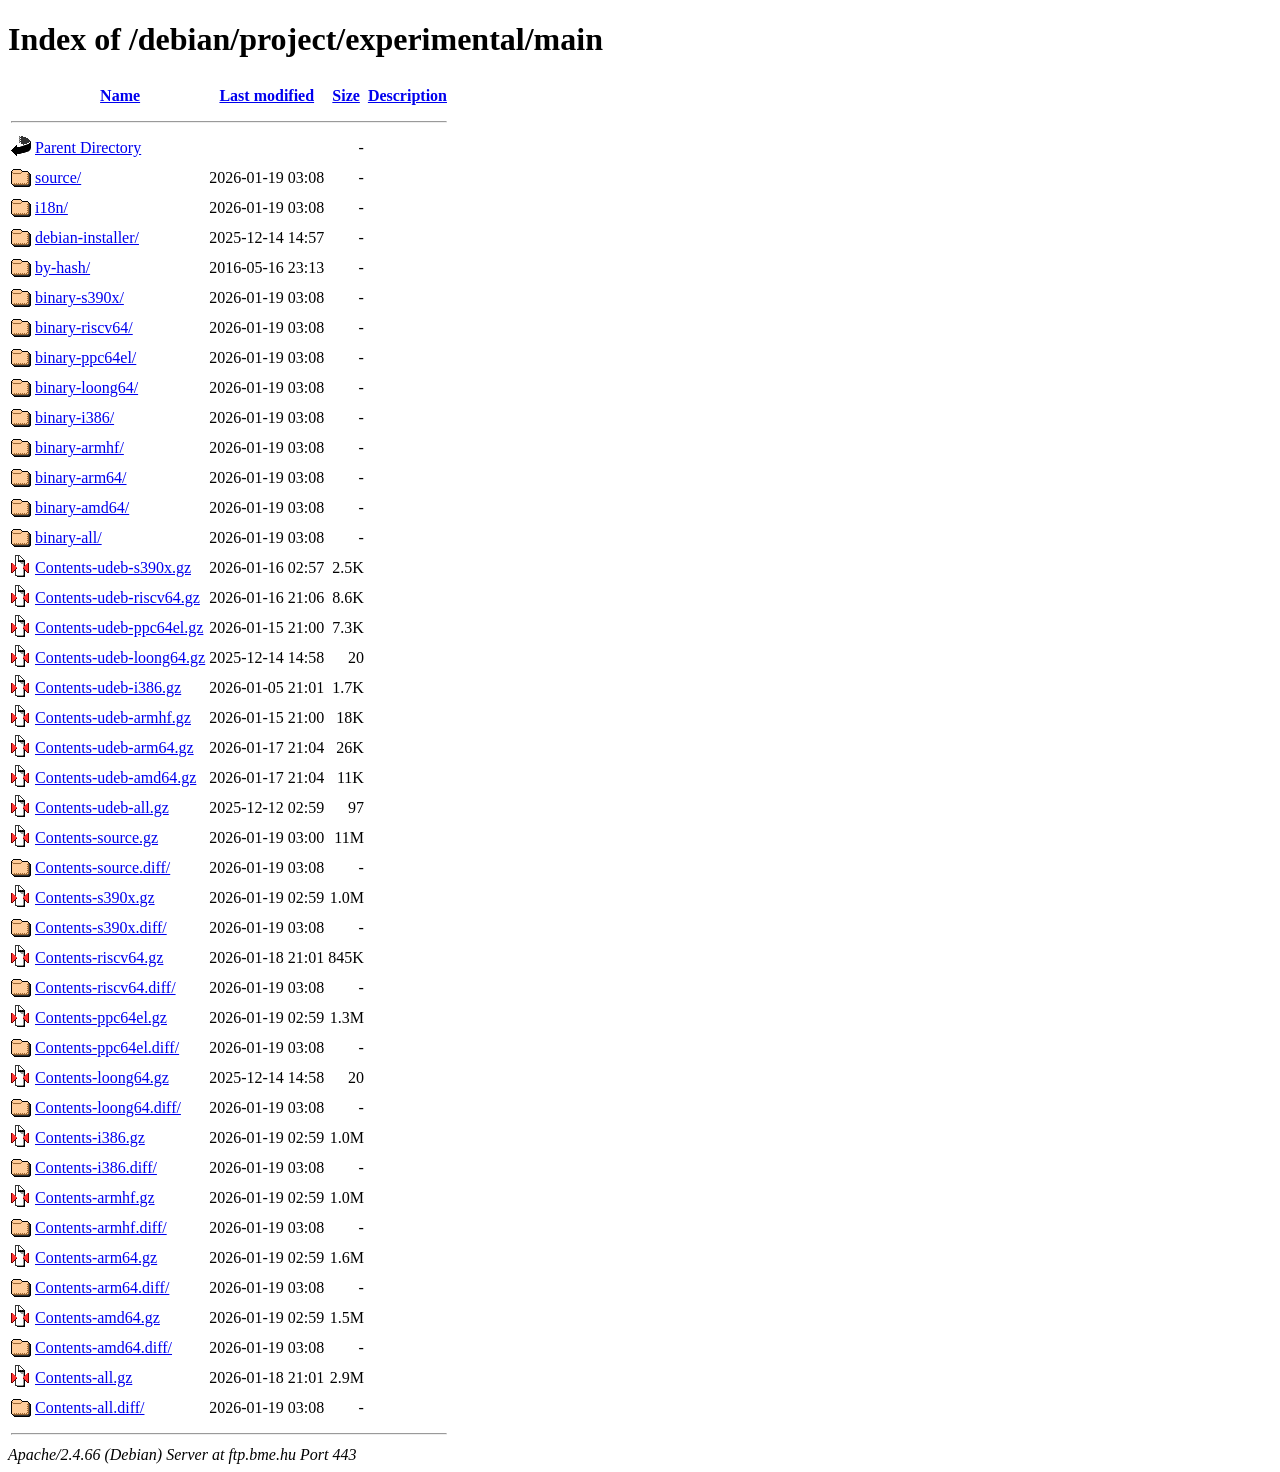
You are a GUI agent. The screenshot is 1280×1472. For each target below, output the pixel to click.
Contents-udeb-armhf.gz (113, 717)
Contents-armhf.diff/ (101, 1227)
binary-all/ (68, 537)
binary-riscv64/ (84, 327)
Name (120, 95)
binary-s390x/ (79, 297)
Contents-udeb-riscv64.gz (117, 597)
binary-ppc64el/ (85, 357)
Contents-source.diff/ (102, 867)
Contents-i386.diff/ (96, 1167)
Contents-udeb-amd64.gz (115, 777)
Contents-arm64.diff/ (102, 1287)
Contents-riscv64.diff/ (105, 987)
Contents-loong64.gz (102, 1077)
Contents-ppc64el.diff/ (107, 1047)
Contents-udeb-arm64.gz (114, 747)
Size (346, 95)
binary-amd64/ (82, 507)
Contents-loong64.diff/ (108, 1107)
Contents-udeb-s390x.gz (113, 567)
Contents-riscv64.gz (99, 957)
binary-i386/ (74, 417)
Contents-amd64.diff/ (103, 1347)
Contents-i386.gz (90, 1137)
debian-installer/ (87, 237)
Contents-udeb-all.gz (102, 807)
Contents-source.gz (96, 837)
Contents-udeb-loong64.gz (120, 657)
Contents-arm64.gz (96, 1257)
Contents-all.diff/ (89, 1407)
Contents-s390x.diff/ (101, 927)
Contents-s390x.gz (95, 897)
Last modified (266, 95)
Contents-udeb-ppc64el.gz (119, 627)
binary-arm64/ (81, 477)
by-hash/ (62, 267)
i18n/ (51, 207)
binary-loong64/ (86, 387)
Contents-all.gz (83, 1377)
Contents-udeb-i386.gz (108, 687)
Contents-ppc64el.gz (101, 1017)
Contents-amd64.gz (97, 1317)
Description (407, 95)
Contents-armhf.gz (95, 1197)
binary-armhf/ (79, 447)
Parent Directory (88, 147)
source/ (58, 177)
